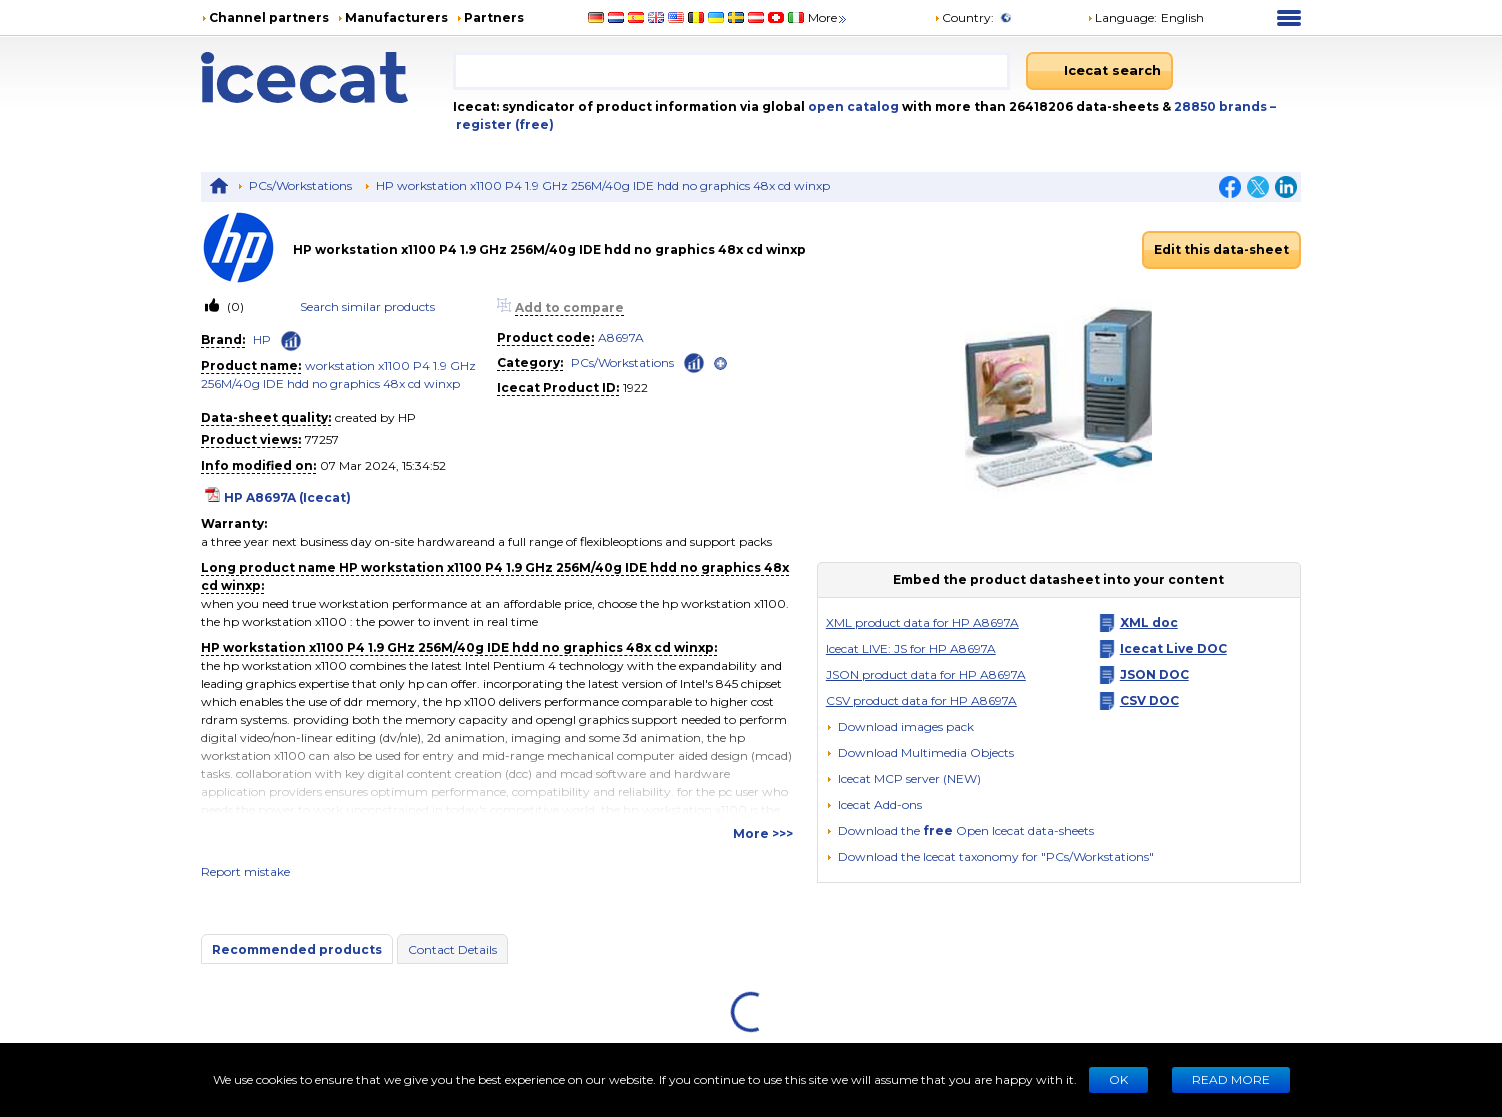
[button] (920, 752)
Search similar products (367, 306)
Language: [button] (1122, 17)
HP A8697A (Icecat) (287, 497)
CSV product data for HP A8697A (921, 700)
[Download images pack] (900, 727)
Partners (494, 17)
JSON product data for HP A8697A (926, 674)
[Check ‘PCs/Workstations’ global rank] (694, 361)
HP (262, 339)
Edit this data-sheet (1221, 249)
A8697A (621, 337)
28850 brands (1222, 106)
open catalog (852, 106)
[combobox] (731, 71)
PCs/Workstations (300, 185)
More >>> (763, 833)
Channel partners (269, 17)
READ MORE (1231, 1079)
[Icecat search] (1099, 71)
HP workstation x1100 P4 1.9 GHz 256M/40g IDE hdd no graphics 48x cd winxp (603, 185)
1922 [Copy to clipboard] (635, 387)
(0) (234, 306)
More (828, 17)
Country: (964, 17)
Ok (1118, 1079)
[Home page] (327, 77)
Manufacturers (396, 17)
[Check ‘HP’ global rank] (291, 341)
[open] (720, 363)
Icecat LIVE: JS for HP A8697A (911, 648)
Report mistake (245, 871)
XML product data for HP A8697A (922, 622)
